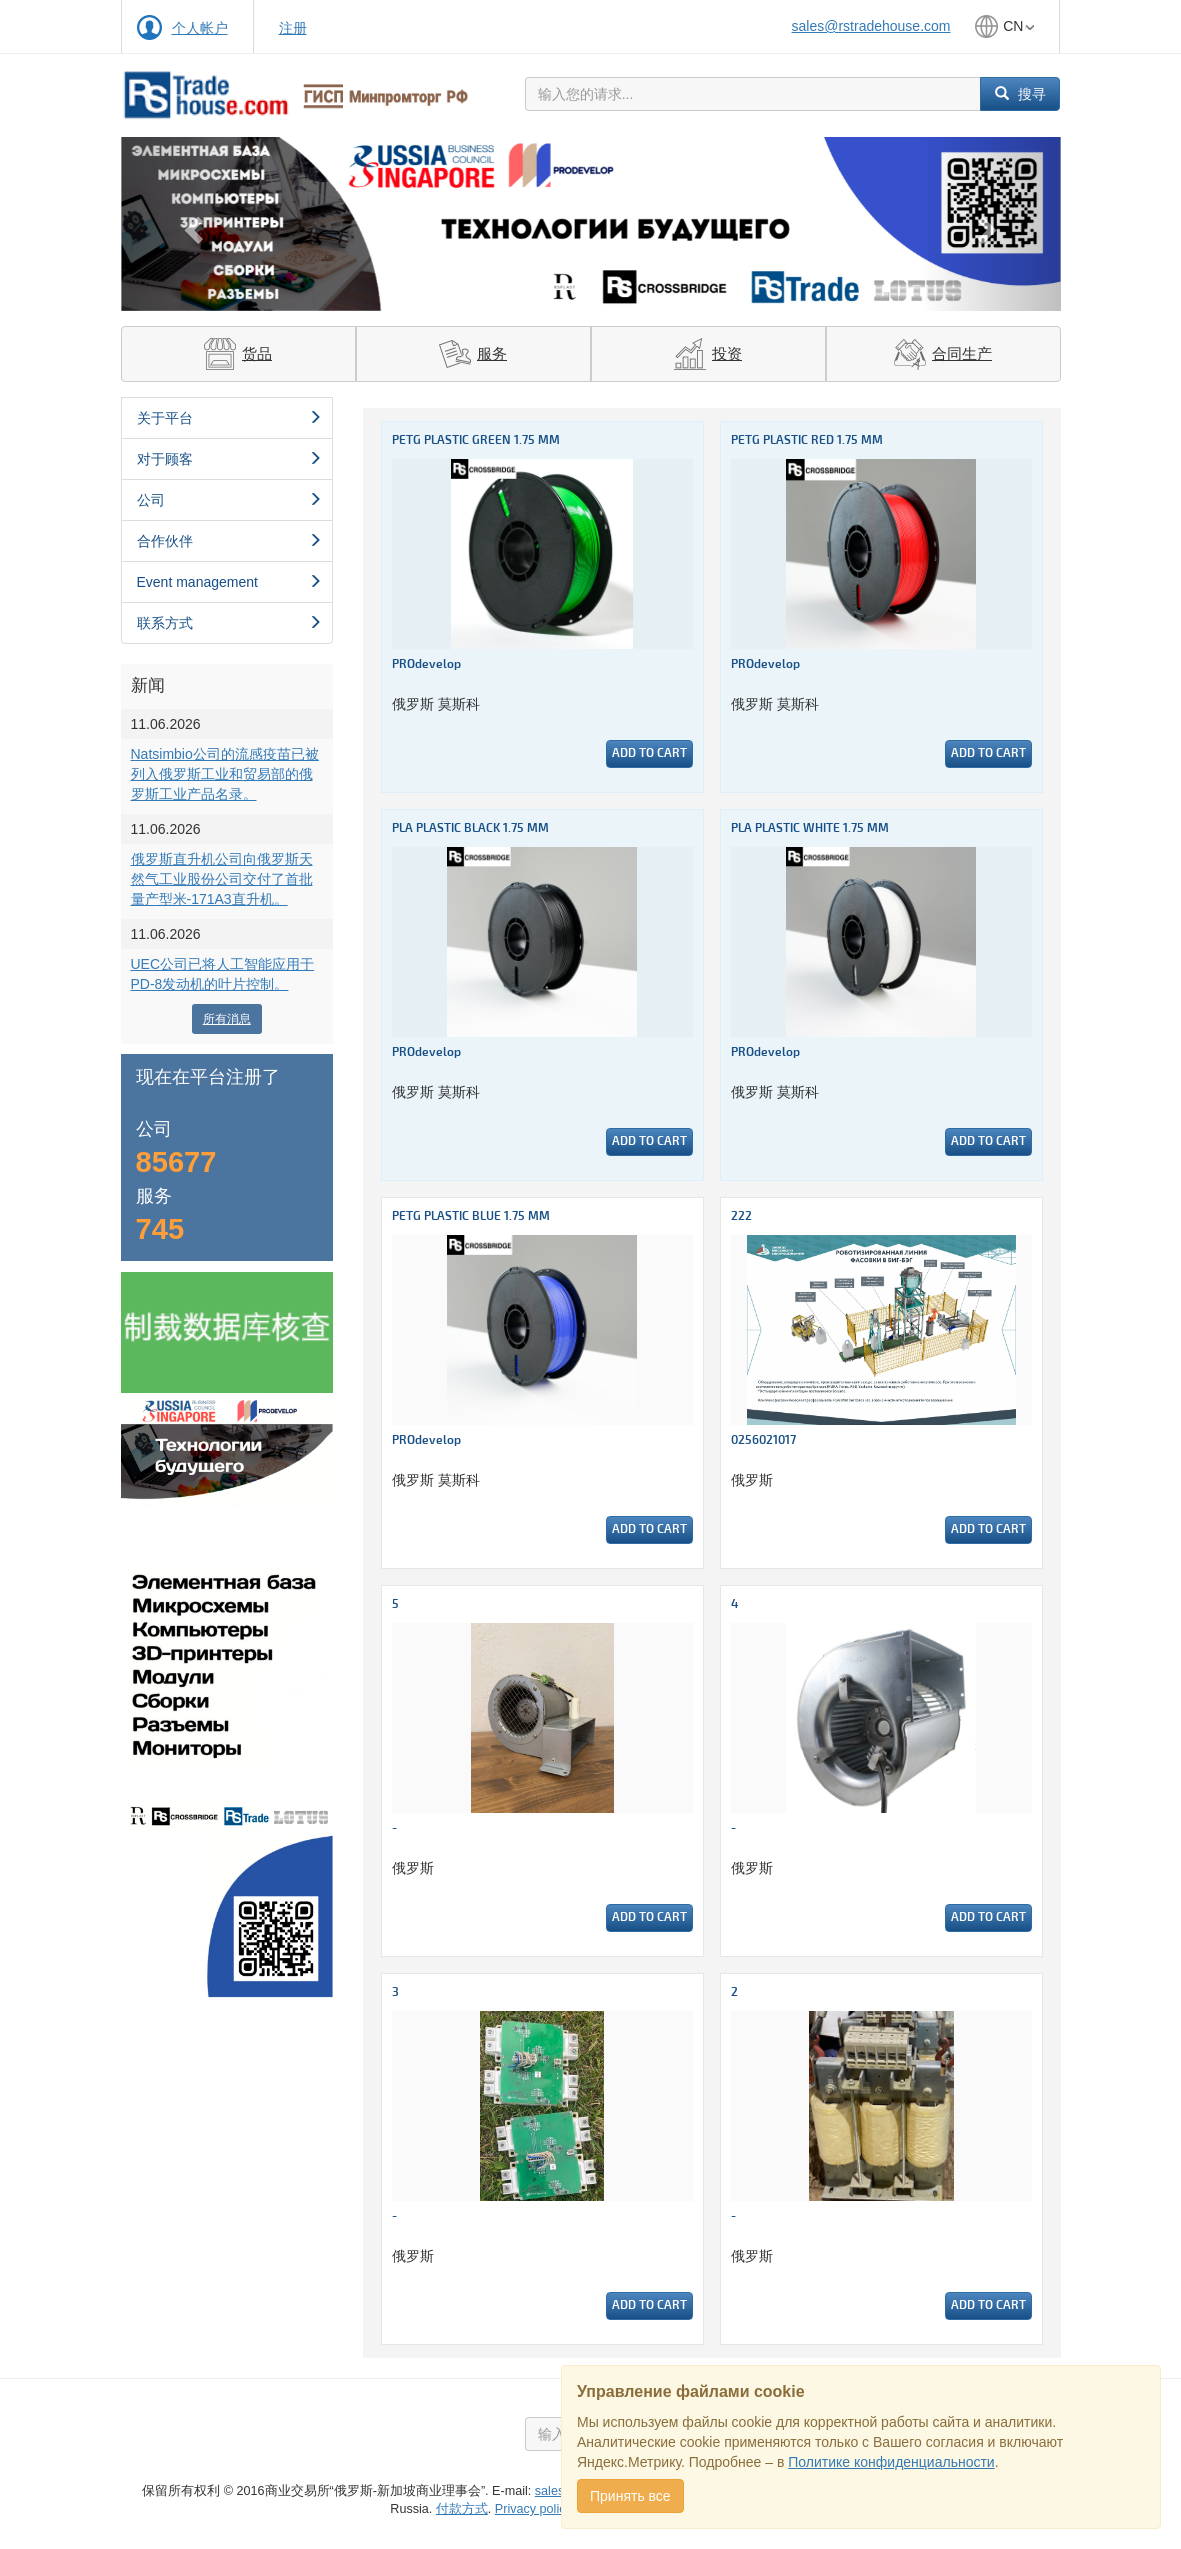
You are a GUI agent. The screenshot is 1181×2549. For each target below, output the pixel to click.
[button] (191, 224)
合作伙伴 (230, 541)
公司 (230, 500)
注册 (293, 28)
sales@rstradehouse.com (871, 26)
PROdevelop (426, 664)
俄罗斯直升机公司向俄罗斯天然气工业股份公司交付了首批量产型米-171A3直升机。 (222, 879)
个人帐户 (200, 28)
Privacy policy (533, 2509)
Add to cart (649, 753)
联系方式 (230, 623)
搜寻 (1020, 94)
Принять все (630, 2496)
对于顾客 (230, 459)
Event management (230, 582)
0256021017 (763, 1440)
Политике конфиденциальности (891, 2462)
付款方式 (462, 2509)
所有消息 (227, 1019)
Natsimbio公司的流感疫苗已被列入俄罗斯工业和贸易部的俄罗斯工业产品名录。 (225, 774)
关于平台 (230, 418)
